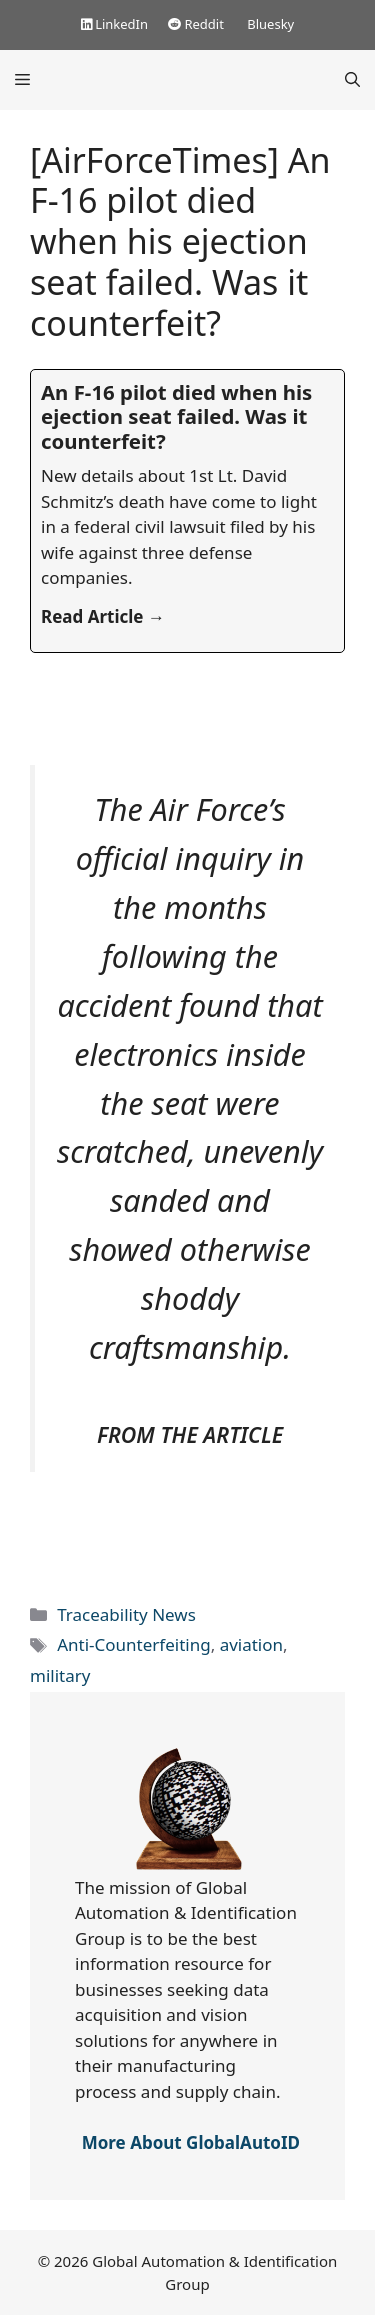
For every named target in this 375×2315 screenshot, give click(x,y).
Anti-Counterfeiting (133, 1644)
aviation (251, 1644)
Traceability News (126, 1614)
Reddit (196, 24)
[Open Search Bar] (352, 80)
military (60, 1675)
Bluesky (269, 24)
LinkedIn (114, 24)
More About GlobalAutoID (191, 2142)
